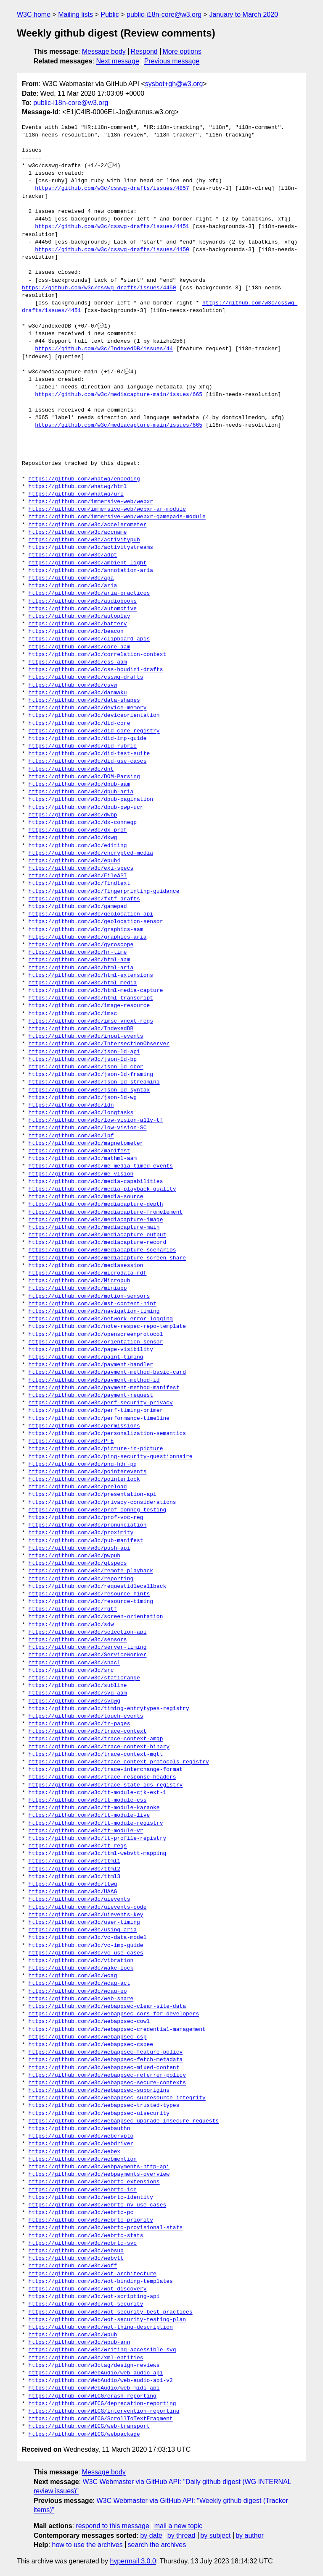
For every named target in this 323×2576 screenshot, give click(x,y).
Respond (144, 51)
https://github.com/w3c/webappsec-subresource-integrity (117, 2098)
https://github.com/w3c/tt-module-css (88, 1800)
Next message (117, 61)
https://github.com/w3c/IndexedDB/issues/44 (104, 349)
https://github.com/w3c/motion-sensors (89, 1296)
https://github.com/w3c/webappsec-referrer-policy (107, 2075)
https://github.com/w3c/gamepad (78, 906)
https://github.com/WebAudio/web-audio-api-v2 (101, 2381)
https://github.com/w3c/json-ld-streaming (94, 1082)
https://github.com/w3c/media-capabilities (96, 1182)
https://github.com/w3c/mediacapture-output (98, 1235)
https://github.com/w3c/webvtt (76, 2258)
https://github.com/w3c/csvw (73, 685)
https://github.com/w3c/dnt (71, 769)
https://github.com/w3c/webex (74, 2152)
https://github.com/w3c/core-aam (79, 647)
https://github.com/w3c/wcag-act (79, 1983)
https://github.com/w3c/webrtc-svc (83, 2243)
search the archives (157, 2544)
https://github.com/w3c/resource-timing (91, 1601)
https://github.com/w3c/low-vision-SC (88, 1128)
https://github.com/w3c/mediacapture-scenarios (102, 1250)
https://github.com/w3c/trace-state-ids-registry (106, 1785)
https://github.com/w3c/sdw (71, 1625)
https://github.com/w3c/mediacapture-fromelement (106, 1212)
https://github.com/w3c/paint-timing (86, 1357)
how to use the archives (87, 2544)
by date (151, 2535)
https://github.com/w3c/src (71, 1670)
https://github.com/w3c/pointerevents (88, 1472)
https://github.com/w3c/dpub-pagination (91, 799)
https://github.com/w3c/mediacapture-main (94, 1227)
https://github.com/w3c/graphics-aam (86, 930)
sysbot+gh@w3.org (174, 83)
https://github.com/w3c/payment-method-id (94, 1380)
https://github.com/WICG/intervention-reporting (104, 2411)
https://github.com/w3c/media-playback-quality (102, 1189)
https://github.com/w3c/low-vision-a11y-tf (96, 1120)
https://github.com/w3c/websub (76, 2251)
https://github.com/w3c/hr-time (78, 952)
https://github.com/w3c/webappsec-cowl (89, 2021)
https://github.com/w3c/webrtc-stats (86, 2236)
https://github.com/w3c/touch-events (86, 1716)
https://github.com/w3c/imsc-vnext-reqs (91, 1021)
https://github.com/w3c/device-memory (88, 708)
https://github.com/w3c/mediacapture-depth (96, 1204)
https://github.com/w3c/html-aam (79, 960)
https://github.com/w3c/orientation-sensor (96, 1342)
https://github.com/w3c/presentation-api (92, 1494)
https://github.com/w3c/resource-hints (89, 1594)
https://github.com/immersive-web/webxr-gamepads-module (117, 517)
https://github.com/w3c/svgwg (74, 1701)
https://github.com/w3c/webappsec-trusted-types (104, 2105)
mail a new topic (178, 2525)
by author (250, 2535)
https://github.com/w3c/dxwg (73, 838)
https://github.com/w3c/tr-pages (79, 1724)
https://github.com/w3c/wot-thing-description (101, 2327)
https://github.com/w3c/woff (73, 2266)
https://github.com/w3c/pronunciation (88, 1525)
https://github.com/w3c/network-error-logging (101, 1319)
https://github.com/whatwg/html (78, 487)
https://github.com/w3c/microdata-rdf (88, 1273)
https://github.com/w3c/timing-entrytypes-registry (109, 1709)
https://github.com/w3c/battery (78, 624)
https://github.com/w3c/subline (78, 1685)
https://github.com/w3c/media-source (86, 1197)
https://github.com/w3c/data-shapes (84, 700)
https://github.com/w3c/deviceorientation (94, 715)
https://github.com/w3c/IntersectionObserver (99, 1044)
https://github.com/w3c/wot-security (86, 2304)
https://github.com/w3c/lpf (71, 1136)
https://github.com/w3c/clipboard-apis (89, 639)
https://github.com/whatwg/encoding (84, 479)
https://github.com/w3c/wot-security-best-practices (111, 2312)
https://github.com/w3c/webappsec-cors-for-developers (114, 2014)
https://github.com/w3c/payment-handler (91, 1365)
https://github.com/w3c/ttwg (73, 1884)
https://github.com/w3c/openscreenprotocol (96, 1334)
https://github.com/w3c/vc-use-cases (86, 1953)
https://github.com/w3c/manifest (79, 1151)
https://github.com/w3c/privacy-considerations (102, 1502)
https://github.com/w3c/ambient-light (88, 563)
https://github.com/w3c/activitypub (84, 540)
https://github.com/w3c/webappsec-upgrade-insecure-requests (124, 2121)
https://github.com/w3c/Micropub (79, 1281)
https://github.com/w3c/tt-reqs (78, 1846)
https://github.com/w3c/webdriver (81, 2144)
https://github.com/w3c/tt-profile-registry (98, 1838)
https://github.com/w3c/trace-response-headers (102, 1777)
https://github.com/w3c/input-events (86, 1036)
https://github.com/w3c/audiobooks (83, 601)
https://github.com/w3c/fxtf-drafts (84, 899)
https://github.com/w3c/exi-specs (81, 868)
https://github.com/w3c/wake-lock (81, 1968)
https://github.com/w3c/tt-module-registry (96, 1823)
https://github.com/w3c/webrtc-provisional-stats (106, 2228)
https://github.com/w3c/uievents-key (86, 1915)
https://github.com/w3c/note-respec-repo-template (107, 1326)
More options (182, 51)
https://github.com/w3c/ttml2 (74, 1869)
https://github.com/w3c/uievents (79, 1899)
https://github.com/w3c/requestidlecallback (98, 1586)
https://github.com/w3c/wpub (73, 2335)
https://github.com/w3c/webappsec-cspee (91, 2045)
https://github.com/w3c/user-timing (84, 1922)
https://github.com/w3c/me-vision (81, 1174)
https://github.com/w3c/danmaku (78, 693)
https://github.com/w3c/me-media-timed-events (101, 1166)
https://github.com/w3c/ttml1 (74, 1861)
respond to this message (112, 2525)
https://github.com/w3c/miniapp (78, 1288)
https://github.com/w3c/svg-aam (78, 1693)
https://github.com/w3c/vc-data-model (88, 1937)
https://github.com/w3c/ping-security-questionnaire (111, 1457)
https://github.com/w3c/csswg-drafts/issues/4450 (112, 250)
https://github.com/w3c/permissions (84, 1426)
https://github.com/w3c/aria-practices (89, 593)
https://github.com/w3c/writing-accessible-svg (102, 2350)
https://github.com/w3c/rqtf (73, 1609)
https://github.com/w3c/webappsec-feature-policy (106, 2052)
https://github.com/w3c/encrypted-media (91, 853)
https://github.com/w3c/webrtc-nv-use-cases (98, 2205)
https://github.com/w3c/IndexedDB (81, 1029)
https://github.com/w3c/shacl (74, 1663)
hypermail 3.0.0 (133, 2561)
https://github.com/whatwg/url (76, 494)
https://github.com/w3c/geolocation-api (91, 914)
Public (110, 14)
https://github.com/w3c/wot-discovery (88, 2289)
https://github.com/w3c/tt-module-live (89, 1815)
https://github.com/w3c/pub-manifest (86, 1541)
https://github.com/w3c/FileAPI (78, 876)
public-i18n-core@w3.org (164, 14)
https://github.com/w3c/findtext (79, 883)
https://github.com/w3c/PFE (71, 1441)
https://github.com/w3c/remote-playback (91, 1571)
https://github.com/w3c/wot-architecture (92, 2274)
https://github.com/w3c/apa (71, 578)
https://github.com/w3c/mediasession (86, 1266)
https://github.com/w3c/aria (73, 586)
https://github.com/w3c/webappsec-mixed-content (104, 2068)
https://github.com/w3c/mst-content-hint (92, 1304)
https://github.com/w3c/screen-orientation (96, 1617)
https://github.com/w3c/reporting (81, 1579)
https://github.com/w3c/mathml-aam (83, 1158)
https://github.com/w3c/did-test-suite (89, 754)
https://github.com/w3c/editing (78, 846)
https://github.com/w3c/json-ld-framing (91, 1074)
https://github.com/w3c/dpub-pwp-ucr (86, 807)
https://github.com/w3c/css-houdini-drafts (96, 670)
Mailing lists (75, 14)
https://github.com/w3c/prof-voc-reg (86, 1517)
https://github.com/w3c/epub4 (74, 861)
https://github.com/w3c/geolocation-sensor (96, 922)
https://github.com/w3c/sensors (78, 1640)
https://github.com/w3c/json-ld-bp (83, 1059)
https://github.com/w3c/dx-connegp (83, 822)
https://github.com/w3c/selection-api (88, 1632)
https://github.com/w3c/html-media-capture (96, 990)
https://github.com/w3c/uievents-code (88, 1907)
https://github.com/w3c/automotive (83, 609)
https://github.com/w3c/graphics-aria (88, 937)
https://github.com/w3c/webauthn (79, 2129)
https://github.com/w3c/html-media (83, 983)
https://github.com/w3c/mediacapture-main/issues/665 (118, 395)
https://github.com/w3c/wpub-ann (79, 2342)
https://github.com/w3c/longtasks (81, 1113)
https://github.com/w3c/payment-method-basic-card (107, 1372)
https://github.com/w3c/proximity (81, 1533)
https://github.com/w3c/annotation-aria (91, 570)
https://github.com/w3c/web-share (81, 1999)
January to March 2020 (243, 14)
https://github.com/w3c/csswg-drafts (86, 677)
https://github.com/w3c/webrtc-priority (91, 2220)
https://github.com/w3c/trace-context (88, 1731)
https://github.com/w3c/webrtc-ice (83, 2190)
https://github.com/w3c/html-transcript (91, 998)
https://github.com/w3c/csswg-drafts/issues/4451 (112, 227)
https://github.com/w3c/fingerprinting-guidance (104, 891)
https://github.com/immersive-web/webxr (91, 502)
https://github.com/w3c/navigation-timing (94, 1311)
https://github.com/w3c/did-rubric (83, 746)
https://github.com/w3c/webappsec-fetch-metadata (106, 2060)
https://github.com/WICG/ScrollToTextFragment (101, 2419)
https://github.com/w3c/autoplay (79, 616)
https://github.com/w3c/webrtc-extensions (94, 2182)
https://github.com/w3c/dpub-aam (79, 784)
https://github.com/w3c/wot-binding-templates (101, 2281)
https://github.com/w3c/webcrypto (81, 2136)
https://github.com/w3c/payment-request (91, 1395)
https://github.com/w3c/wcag (73, 1976)
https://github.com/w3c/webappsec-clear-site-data (107, 2006)
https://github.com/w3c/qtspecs (78, 1563)
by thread (181, 2535)
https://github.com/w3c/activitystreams (91, 547)
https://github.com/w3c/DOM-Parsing (84, 777)
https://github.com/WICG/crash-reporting (92, 2396)
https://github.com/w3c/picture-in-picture (96, 1449)
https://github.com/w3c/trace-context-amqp (96, 1739)
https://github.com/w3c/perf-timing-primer (96, 1410)
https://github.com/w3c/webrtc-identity (91, 2197)
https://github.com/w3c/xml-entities (86, 2358)
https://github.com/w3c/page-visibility (91, 1350)
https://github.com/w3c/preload (78, 1487)
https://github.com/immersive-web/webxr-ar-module (107, 509)
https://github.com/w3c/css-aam (78, 662)
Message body (104, 51)
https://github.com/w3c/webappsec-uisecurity (99, 2113)
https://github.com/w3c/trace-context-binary (99, 1747)
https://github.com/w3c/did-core (79, 723)
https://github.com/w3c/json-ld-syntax (89, 1090)
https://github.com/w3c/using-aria (83, 1930)
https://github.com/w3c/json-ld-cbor (86, 1067)
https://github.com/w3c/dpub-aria (81, 792)
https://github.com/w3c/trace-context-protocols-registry (119, 1762)
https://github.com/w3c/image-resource (89, 1006)
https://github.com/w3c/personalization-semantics (107, 1434)
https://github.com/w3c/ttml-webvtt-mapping (98, 1853)
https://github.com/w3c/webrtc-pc (81, 2213)
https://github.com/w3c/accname (78, 532)
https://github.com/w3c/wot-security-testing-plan (107, 2320)
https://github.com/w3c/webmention (83, 2159)
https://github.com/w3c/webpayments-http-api (99, 2167)
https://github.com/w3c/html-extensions (91, 975)
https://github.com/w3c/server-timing (88, 1647)
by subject (215, 2535)
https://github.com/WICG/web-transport (89, 2426)
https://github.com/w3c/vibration (81, 1961)
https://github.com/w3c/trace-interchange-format (106, 1769)
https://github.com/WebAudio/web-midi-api (94, 2388)
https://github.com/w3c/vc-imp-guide (86, 1945)
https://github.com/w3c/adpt (73, 555)
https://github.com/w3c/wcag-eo (78, 1991)
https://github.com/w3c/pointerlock (84, 1479)
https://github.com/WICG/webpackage (84, 2434)
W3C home (33, 14)
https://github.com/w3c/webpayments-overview (99, 2174)
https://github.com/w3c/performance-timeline (99, 1418)
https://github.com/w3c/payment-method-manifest (104, 1388)
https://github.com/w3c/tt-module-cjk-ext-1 (98, 1793)
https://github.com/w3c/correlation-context (98, 654)
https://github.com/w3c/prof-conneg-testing (98, 1510)
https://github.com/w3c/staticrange (84, 1678)
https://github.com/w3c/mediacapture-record (98, 1242)
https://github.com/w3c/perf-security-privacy (101, 1403)
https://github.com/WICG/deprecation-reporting (102, 2404)
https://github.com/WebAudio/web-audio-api (96, 2373)
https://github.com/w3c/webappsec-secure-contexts (107, 2083)
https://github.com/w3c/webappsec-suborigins (99, 2090)
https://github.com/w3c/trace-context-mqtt (96, 1754)
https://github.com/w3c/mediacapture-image (96, 1220)
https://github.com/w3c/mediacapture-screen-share (107, 1258)
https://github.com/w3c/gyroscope (81, 945)
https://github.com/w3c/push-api (79, 1548)
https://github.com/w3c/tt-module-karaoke (94, 1808)
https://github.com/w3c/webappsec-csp (88, 2037)
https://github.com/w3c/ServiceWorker (88, 1655)
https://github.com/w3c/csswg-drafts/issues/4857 (112, 188)
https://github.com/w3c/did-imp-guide (88, 738)
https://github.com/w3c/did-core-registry (94, 731)
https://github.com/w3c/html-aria (81, 968)
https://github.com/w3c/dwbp (73, 815)
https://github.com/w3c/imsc (73, 1014)
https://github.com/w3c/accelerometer (88, 525)
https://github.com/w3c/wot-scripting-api (94, 2297)
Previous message (172, 61)
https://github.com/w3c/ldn (71, 1105)
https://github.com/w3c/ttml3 (74, 1877)
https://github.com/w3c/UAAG (73, 1892)
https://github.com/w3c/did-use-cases (88, 761)
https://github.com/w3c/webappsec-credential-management (117, 2029)
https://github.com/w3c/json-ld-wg (83, 1098)
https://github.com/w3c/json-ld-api (84, 1052)
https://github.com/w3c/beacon (76, 631)
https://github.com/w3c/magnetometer (86, 1143)
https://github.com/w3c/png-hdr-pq (83, 1464)
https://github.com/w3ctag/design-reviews (94, 2365)
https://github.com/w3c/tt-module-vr (86, 1831)
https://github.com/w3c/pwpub (74, 1556)
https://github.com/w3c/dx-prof (78, 830)
